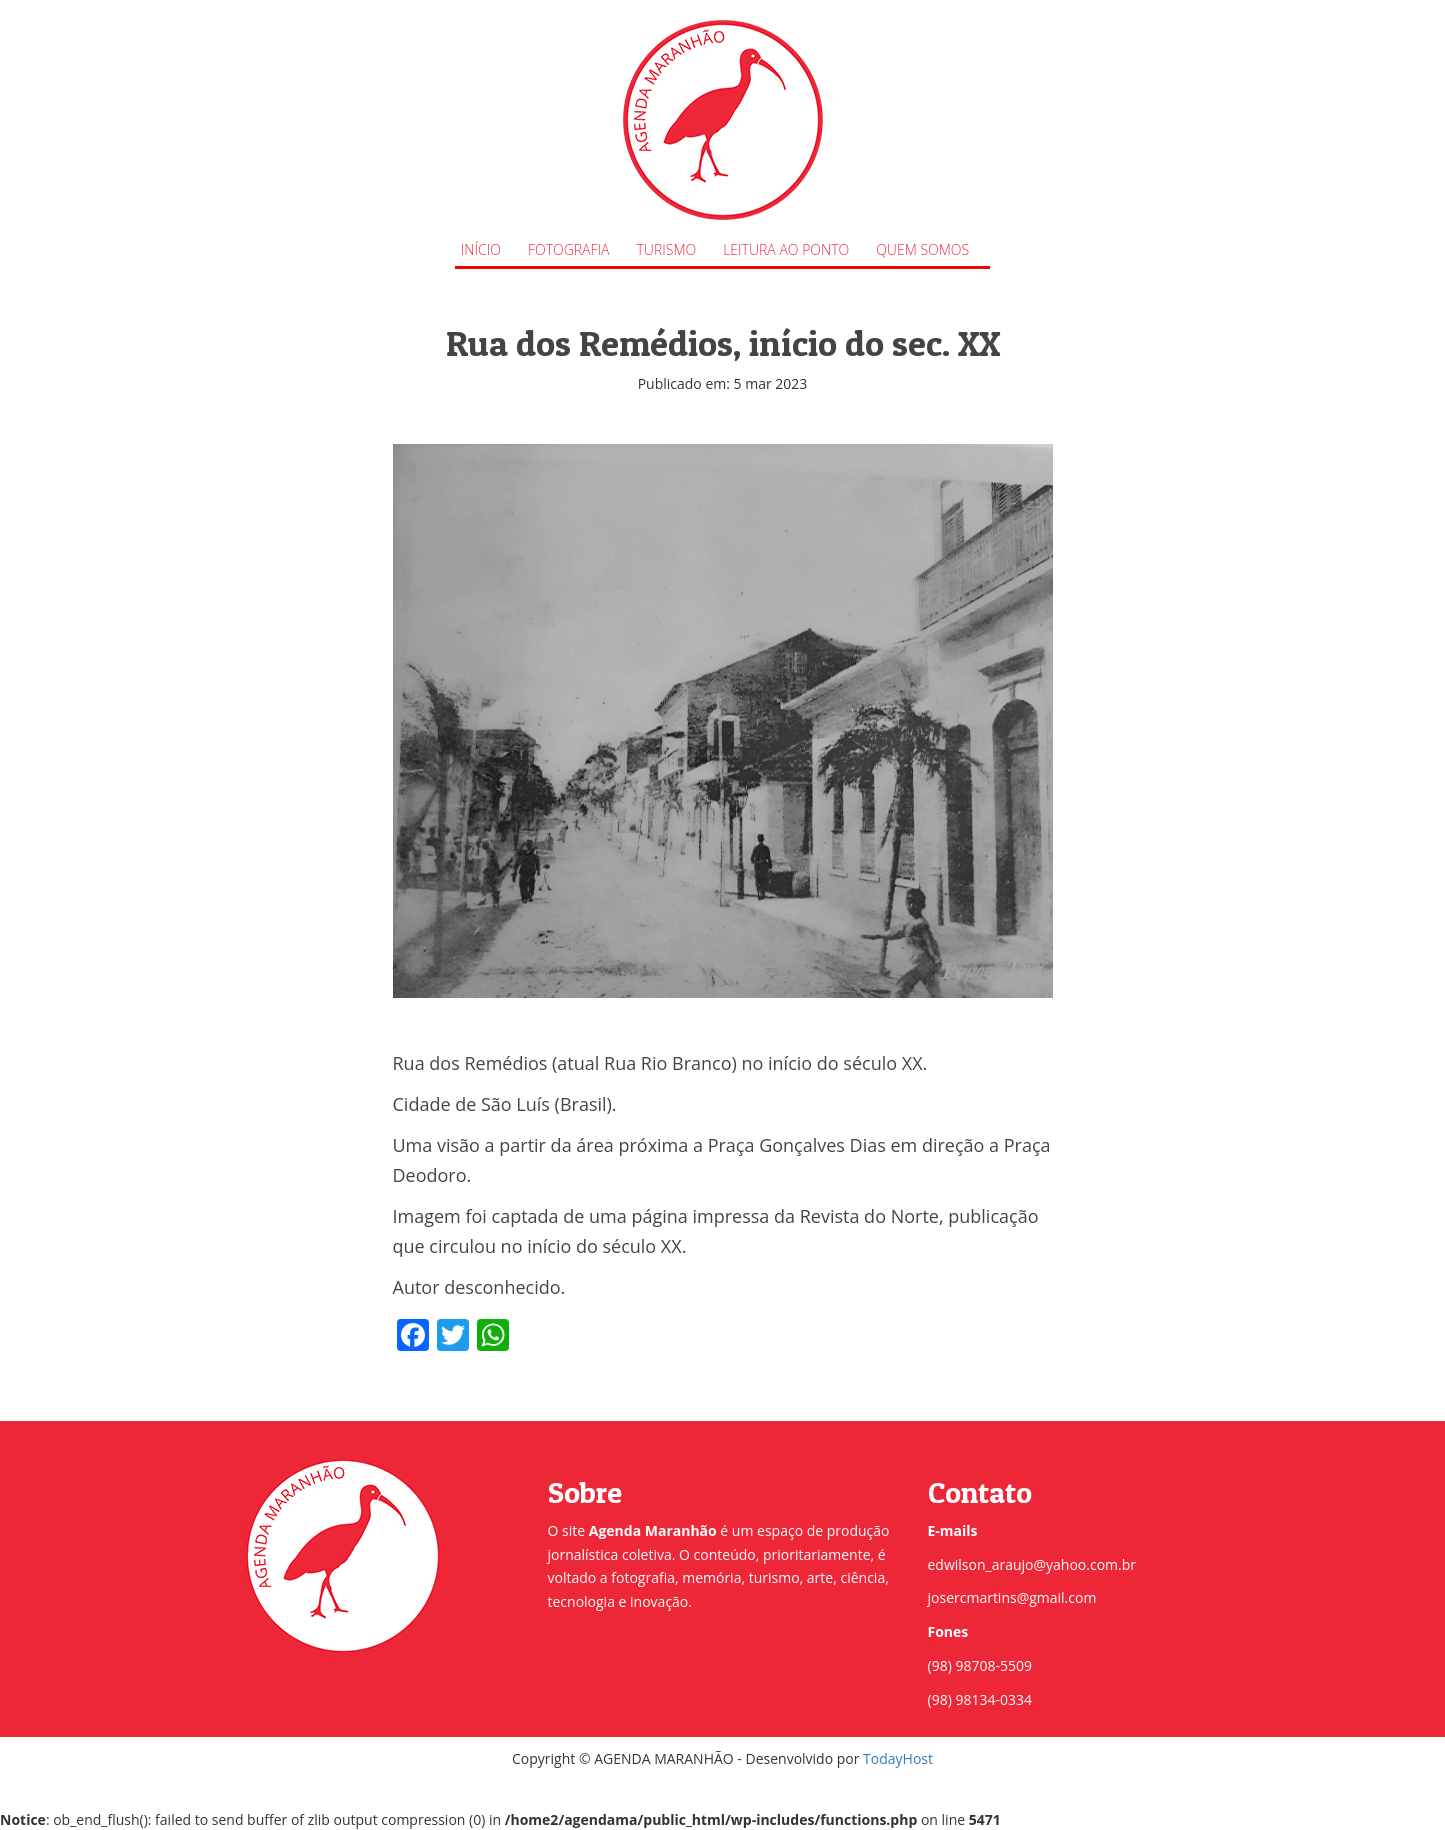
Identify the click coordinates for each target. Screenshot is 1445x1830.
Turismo (667, 249)
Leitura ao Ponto (786, 249)
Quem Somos (922, 249)
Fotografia (569, 249)
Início (481, 249)
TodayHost (898, 1758)
